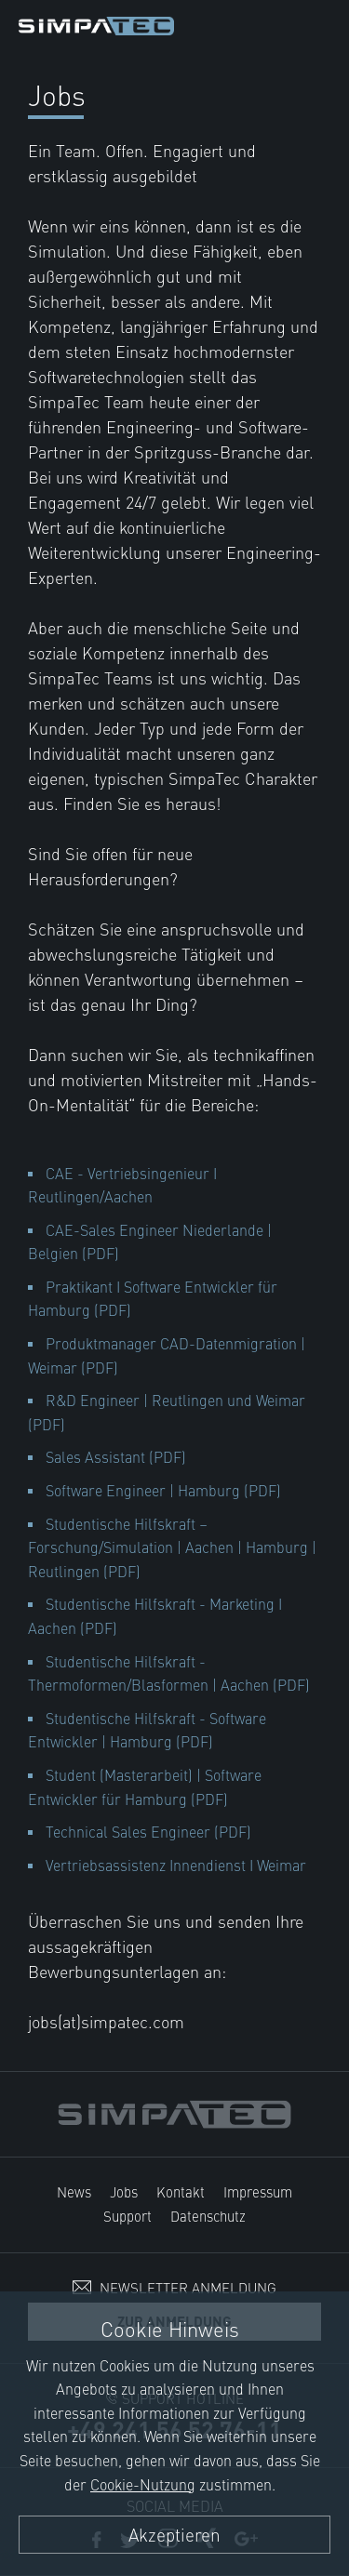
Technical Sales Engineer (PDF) (148, 1831)
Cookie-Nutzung (142, 2484)
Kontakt (180, 2191)
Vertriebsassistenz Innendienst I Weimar (176, 1864)
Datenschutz (208, 2215)
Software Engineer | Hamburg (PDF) (163, 1490)
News (74, 2191)
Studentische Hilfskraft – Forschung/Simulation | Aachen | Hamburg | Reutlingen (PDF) (172, 1547)
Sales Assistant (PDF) (116, 1456)
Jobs (124, 2191)
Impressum (257, 2191)
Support (127, 2215)
